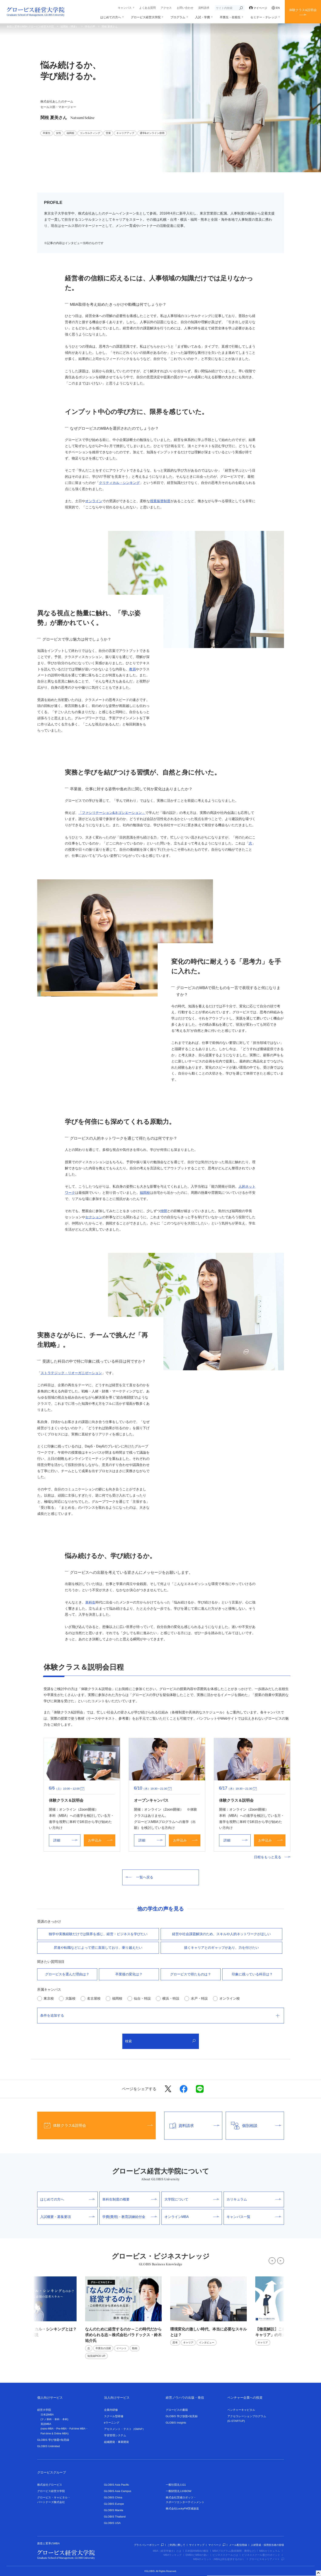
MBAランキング (172, 2554)
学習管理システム (115, 2435)
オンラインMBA (191, 2217)
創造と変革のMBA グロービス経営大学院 (30, 26)
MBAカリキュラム (269, 2550)
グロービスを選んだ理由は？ (67, 1974)
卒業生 (46, 133)
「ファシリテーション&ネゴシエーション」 (112, 813)
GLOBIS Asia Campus (117, 2491)
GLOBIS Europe (114, 2503)
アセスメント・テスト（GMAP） (124, 2429)
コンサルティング (90, 133)
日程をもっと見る (272, 1857)
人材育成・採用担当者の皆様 (267, 2544)
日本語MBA (47, 2414)
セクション (93, 1217)
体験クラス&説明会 (303, 10)
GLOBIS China (113, 2497)
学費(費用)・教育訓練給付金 (129, 2217)
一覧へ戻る (139, 1877)
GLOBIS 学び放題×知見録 (53, 2439)
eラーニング (111, 2422)
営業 (108, 133)
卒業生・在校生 (230, 17)
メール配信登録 (238, 2544)
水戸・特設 (199, 1998)
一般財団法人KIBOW (178, 2491)
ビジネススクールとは (225, 2554)
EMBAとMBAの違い (196, 2554)
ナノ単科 (46, 2419)
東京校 (49, 1998)
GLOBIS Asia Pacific (116, 2484)
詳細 (65, 1840)
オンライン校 (229, 1998)
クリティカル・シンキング (119, 483)
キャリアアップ (125, 133)
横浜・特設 (170, 1998)
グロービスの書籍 (177, 2409)
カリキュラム (254, 2199)
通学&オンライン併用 (152, 133)
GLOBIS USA (112, 2523)
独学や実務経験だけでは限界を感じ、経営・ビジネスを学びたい (98, 1934)
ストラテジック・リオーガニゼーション (71, 1373)
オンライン (93, 501)
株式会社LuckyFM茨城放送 (182, 2508)
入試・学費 (202, 17)
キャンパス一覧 (254, 2217)
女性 (58, 133)
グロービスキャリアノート (266, 2559)
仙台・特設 (142, 1998)
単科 (57, 2419)
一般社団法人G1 (176, 2484)
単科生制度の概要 (129, 2199)
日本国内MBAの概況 (196, 2550)
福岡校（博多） (69, 26)
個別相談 (253, 2126)
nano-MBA (47, 2428)
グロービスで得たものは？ (190, 1974)
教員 (132, 669)
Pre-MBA (61, 2428)
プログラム (177, 17)
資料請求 (203, 7)
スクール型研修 (113, 2416)
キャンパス (125, 7)
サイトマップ (196, 2544)
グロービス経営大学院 (146, 17)
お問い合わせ (185, 7)
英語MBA (46, 2423)
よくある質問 (147, 7)
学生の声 (90, 26)
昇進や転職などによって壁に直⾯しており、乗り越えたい (98, 1947)
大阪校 (70, 1998)
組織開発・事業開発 (116, 2442)
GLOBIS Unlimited (48, 2446)
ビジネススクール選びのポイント (261, 2554)
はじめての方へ (110, 17)
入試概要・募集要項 (67, 2217)
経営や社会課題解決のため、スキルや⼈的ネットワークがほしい (221, 1934)
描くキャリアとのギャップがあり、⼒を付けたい (221, 1947)
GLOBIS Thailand (115, 2516)
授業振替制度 (160, 501)
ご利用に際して (176, 2544)
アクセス (166, 7)
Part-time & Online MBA (54, 2433)
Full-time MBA (77, 2428)
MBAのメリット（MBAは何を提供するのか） (219, 2559)
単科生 (90, 1602)
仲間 (163, 1211)
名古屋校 (94, 1998)
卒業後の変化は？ (129, 1974)
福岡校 (70, 133)
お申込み (100, 1840)
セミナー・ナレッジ (263, 17)
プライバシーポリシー (149, 2544)
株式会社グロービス (49, 2484)
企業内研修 (111, 2409)
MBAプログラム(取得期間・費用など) (233, 2550)
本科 (64, 2419)
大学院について (191, 2199)
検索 (160, 2041)
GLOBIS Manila (113, 2510)
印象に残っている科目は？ (252, 1974)
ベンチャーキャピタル (241, 2409)
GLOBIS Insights (176, 2422)
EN (276, 8)
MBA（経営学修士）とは (167, 2550)
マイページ (258, 8)
